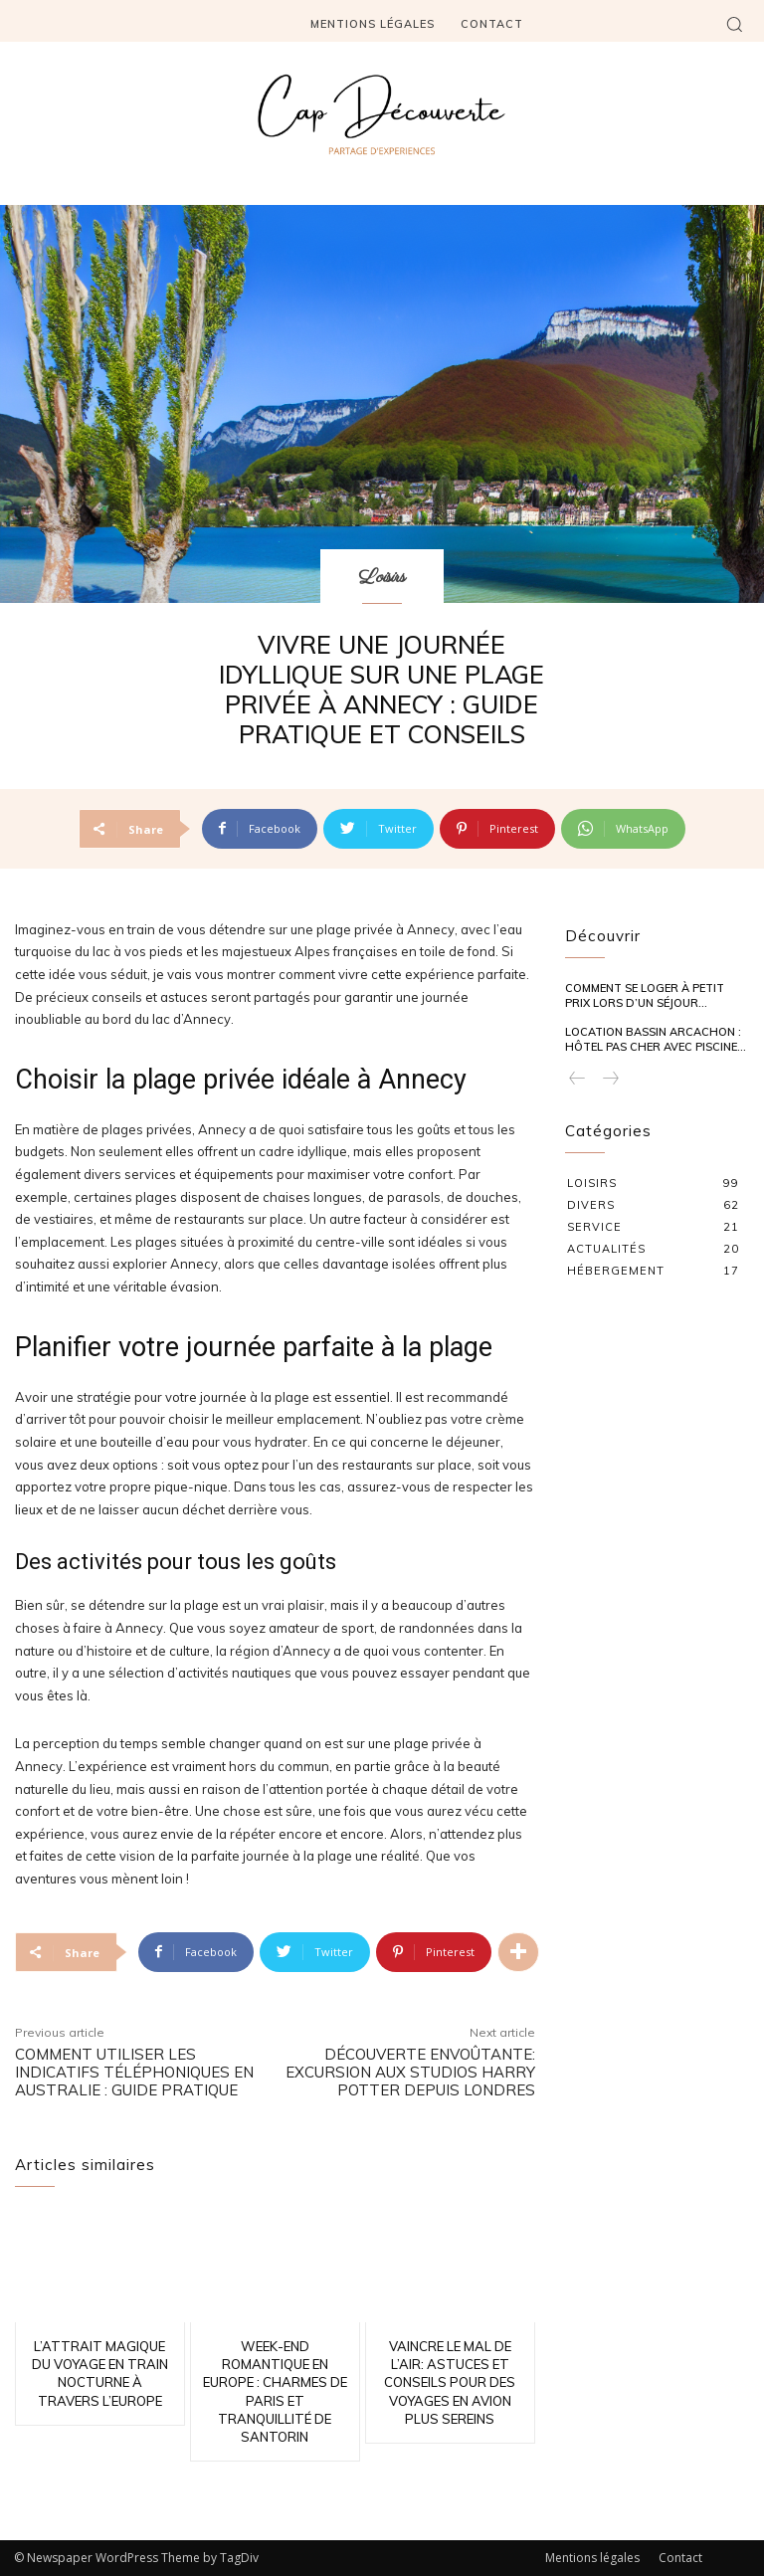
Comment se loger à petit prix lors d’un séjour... (644, 995)
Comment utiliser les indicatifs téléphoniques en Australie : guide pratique (134, 2072)
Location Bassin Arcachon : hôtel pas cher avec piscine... (655, 1039)
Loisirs (382, 578)
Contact (680, 2557)
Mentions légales (592, 2557)
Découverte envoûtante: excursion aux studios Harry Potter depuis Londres (410, 2072)
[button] (734, 24)
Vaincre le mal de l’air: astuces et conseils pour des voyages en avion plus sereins (449, 2382)
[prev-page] (577, 1078)
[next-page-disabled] (610, 1078)
